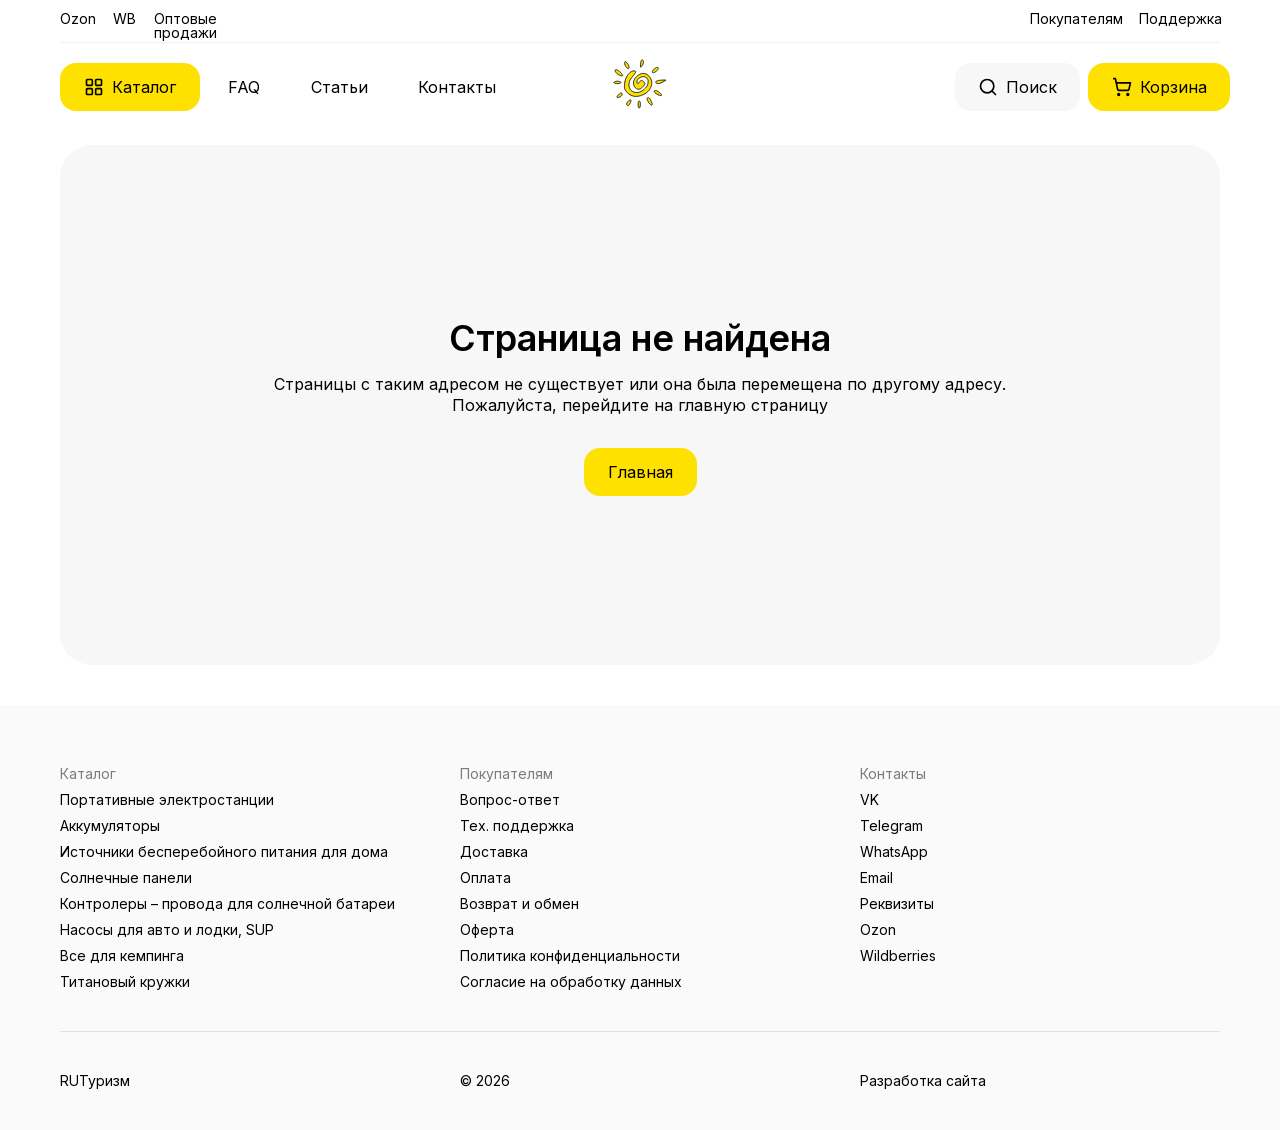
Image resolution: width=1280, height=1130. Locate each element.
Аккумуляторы (110, 825)
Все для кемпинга (122, 955)
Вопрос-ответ (510, 799)
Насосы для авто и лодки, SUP (167, 929)
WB (124, 18)
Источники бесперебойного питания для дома (224, 851)
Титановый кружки (125, 981)
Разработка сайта (923, 1080)
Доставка (494, 851)
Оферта (487, 929)
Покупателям (1076, 18)
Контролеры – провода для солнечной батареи (227, 903)
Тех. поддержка (517, 825)
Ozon (78, 18)
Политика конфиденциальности (570, 955)
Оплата (485, 877)
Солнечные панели (126, 877)
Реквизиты (897, 903)
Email (876, 877)
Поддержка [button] (1180, 18)
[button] (130, 87)
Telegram (891, 825)
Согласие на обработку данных (571, 981)
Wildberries (898, 955)
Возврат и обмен (519, 903)
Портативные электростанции (167, 799)
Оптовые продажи (185, 25)
